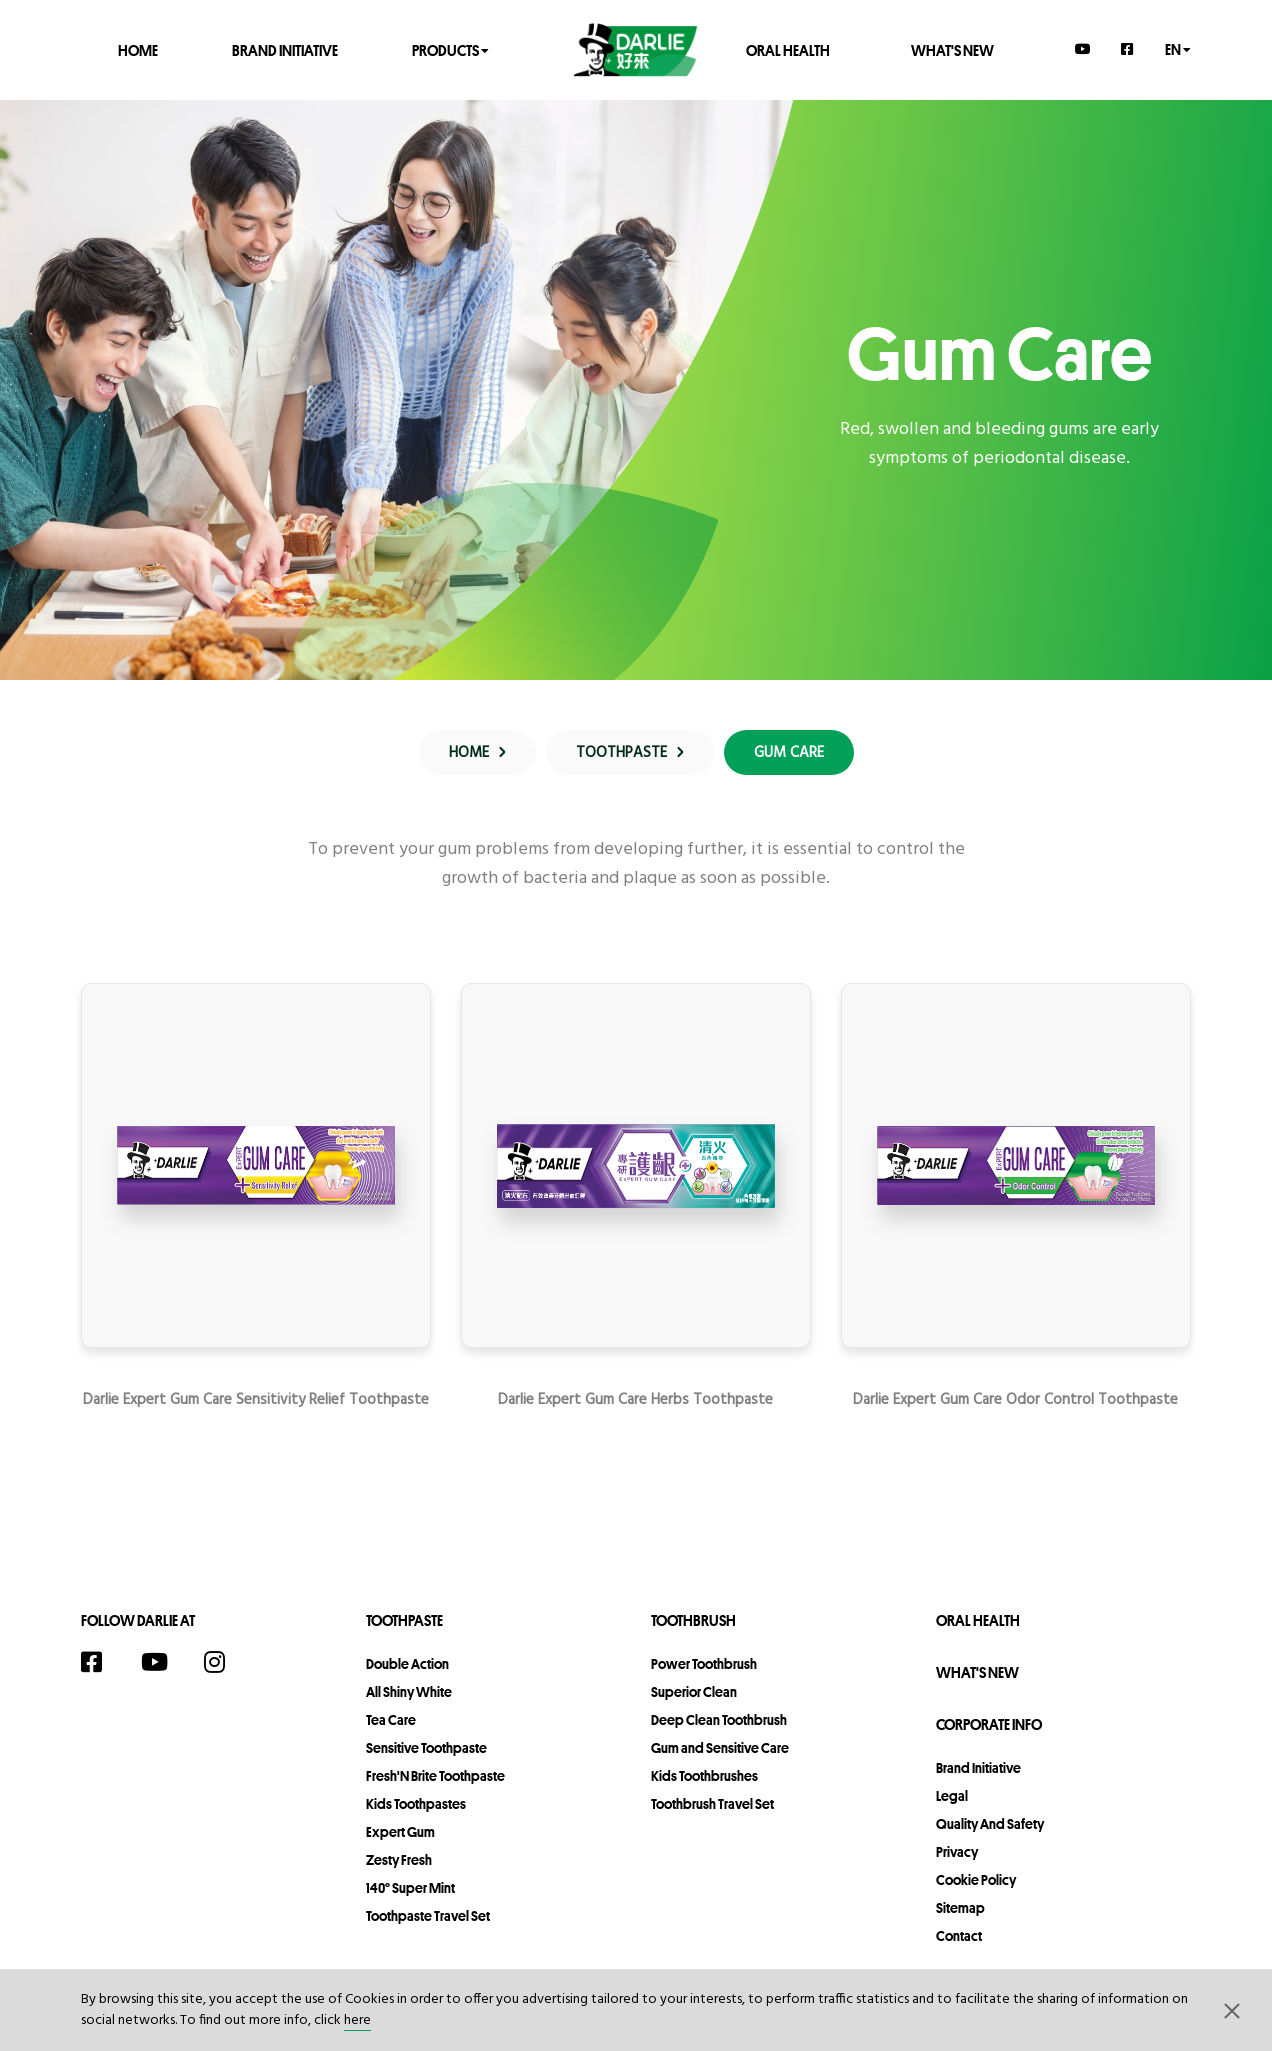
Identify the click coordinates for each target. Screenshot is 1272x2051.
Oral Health (788, 49)
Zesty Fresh (399, 1860)
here (357, 2020)
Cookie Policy (976, 1880)
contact (959, 1936)
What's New (952, 49)
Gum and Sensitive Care (720, 1748)
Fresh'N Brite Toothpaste (435, 1776)
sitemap (960, 1908)
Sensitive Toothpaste (426, 1748)
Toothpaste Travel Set (428, 1916)
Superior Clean (694, 1692)
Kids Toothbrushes (704, 1776)
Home (138, 49)
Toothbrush (693, 1620)
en (1178, 48)
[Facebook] (1128, 49)
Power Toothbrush (704, 1664)
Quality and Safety (990, 1824)
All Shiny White (409, 1692)
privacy (957, 1852)
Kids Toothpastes (416, 1804)
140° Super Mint (410, 1888)
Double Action (407, 1664)
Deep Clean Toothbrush (719, 1720)
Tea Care (391, 1720)
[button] (1232, 2010)
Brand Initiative (285, 49)
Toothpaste (404, 1620)
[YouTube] (1083, 49)
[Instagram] (225, 1662)
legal (952, 1796)
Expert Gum (400, 1832)
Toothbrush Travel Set (712, 1804)
